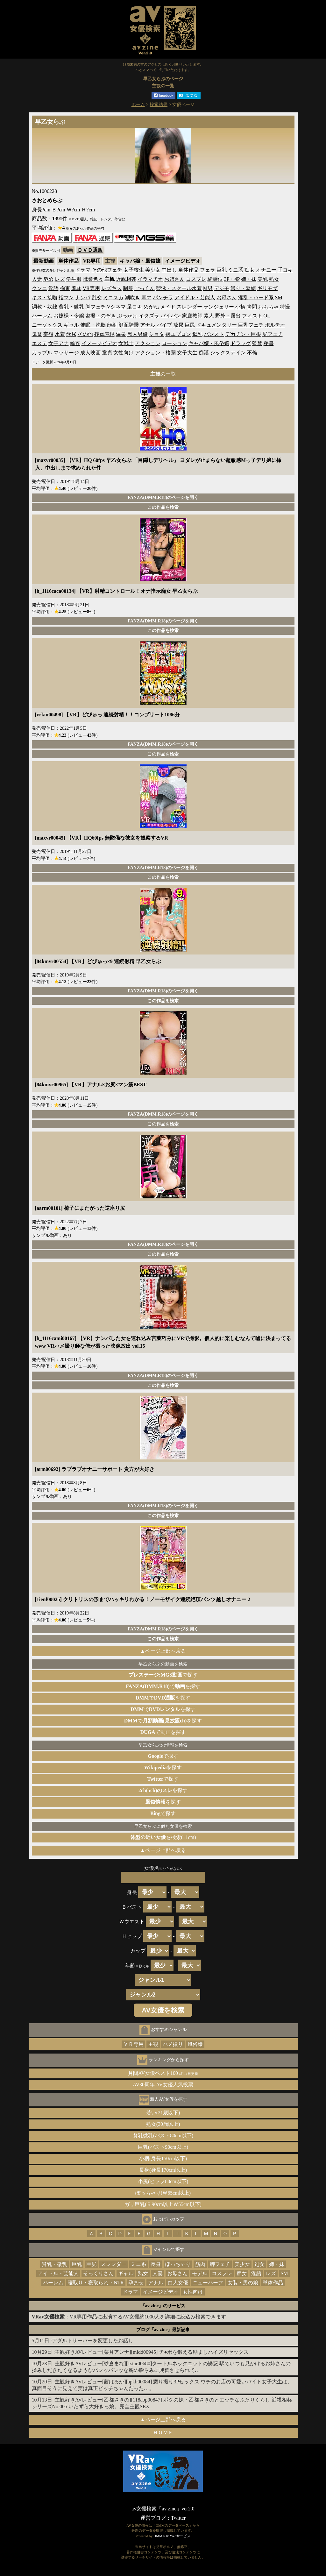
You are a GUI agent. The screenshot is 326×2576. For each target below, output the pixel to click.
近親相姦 (126, 279)
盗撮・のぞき (100, 315)
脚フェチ (95, 306)
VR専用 (92, 261)
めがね (151, 306)
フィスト (252, 315)
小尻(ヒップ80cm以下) (163, 2181)
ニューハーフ (208, 2282)
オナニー (266, 270)
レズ (60, 279)
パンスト (214, 334)
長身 (156, 2264)
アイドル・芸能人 (194, 297)
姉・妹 (248, 279)
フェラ (207, 270)
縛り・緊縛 (243, 288)
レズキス (111, 288)
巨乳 (221, 270)
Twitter (178, 2518)
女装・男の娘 (243, 2282)
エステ (39, 343)
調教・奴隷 (44, 306)
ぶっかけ (127, 315)
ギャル (71, 325)
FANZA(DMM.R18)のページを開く (163, 497)
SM (278, 297)
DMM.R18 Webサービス (171, 2536)
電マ (146, 297)
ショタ (156, 334)
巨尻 (190, 325)
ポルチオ (275, 325)
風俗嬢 (195, 2044)
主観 (153, 2044)
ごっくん (144, 288)
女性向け (123, 352)
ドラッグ (240, 343)
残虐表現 (104, 334)
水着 (60, 334)
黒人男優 (137, 334)
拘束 (65, 288)
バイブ (164, 325)
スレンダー (189, 306)
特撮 (285, 306)
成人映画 (90, 352)
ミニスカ (113, 297)
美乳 (263, 279)
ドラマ (82, 270)
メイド (167, 306)
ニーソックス (47, 325)
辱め (48, 279)
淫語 (53, 288)
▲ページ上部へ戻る (163, 1651)
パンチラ (163, 297)
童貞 (107, 352)
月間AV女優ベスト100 (163, 2073)
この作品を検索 (163, 507)
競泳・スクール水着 (179, 288)
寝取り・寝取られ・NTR (96, 2282)
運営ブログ (153, 2518)
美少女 (152, 270)
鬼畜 (37, 334)
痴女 (249, 270)
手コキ (285, 270)
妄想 (48, 334)
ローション (174, 343)
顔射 (112, 325)
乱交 (97, 297)
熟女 (274, 279)
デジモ (221, 288)
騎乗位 (215, 279)
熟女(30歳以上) (163, 2124)
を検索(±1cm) (163, 1837)
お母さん (226, 297)
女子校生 (134, 270)
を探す (163, 1767)
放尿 (178, 325)
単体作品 (68, 261)
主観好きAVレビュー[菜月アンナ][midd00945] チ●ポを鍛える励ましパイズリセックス (152, 2352)
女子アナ (58, 343)
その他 (85, 334)
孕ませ (136, 2282)
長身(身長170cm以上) (163, 2170)
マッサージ (66, 352)
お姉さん (174, 279)
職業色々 (93, 279)
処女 (259, 2264)
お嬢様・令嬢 (68, 315)
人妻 (37, 279)
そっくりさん (98, 2273)
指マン (66, 297)
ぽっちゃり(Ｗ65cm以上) (163, 2193)
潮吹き (132, 297)
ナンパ (82, 297)
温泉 (121, 334)
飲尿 (71, 334)
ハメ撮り (173, 2044)
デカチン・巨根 (243, 334)
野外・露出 (228, 315)
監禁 (257, 343)
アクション (147, 343)
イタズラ (149, 315)
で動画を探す (163, 1732)
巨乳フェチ (251, 325)
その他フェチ (107, 270)
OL (267, 315)
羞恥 (76, 288)
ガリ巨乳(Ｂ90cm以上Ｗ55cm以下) (163, 2204)
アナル (147, 325)
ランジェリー (218, 306)
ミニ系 (235, 270)
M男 (208, 288)
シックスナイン (228, 352)
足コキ (134, 306)
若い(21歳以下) (163, 2112)
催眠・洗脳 (93, 325)
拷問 (252, 306)
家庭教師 (192, 315)
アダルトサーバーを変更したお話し (92, 2340)
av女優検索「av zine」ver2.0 (162, 2508)
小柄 (240, 306)
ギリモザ (267, 288)
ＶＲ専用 (133, 2044)
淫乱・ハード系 (256, 297)
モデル (199, 2273)
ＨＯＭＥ (163, 2432)
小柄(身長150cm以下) (163, 2158)
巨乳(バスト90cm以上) (163, 2147)
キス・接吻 (44, 297)
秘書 (269, 343)
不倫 (252, 352)
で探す (163, 1675)
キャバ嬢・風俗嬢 (140, 261)
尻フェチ (272, 334)
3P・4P (232, 279)
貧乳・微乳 (71, 306)
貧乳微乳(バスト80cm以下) (163, 2135)
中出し (169, 270)
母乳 (197, 334)
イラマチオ (150, 279)
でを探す (163, 1686)
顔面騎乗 (128, 325)
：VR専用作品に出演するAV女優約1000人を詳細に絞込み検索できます (129, 2316)
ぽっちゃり (178, 2264)
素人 (209, 315)
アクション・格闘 (155, 352)
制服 (128, 288)
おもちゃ (268, 306)
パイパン (170, 315)
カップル (42, 352)
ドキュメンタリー (216, 325)
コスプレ (196, 279)
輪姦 (75, 343)
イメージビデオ (183, 261)
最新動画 (43, 261)
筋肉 (200, 2264)
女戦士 (126, 343)
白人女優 (178, 2282)
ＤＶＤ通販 (90, 250)
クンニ (39, 288)
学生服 (74, 279)
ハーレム (42, 315)
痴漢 (204, 352)
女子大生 (187, 352)
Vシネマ (116, 306)
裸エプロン (178, 334)
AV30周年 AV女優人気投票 (163, 2084)
